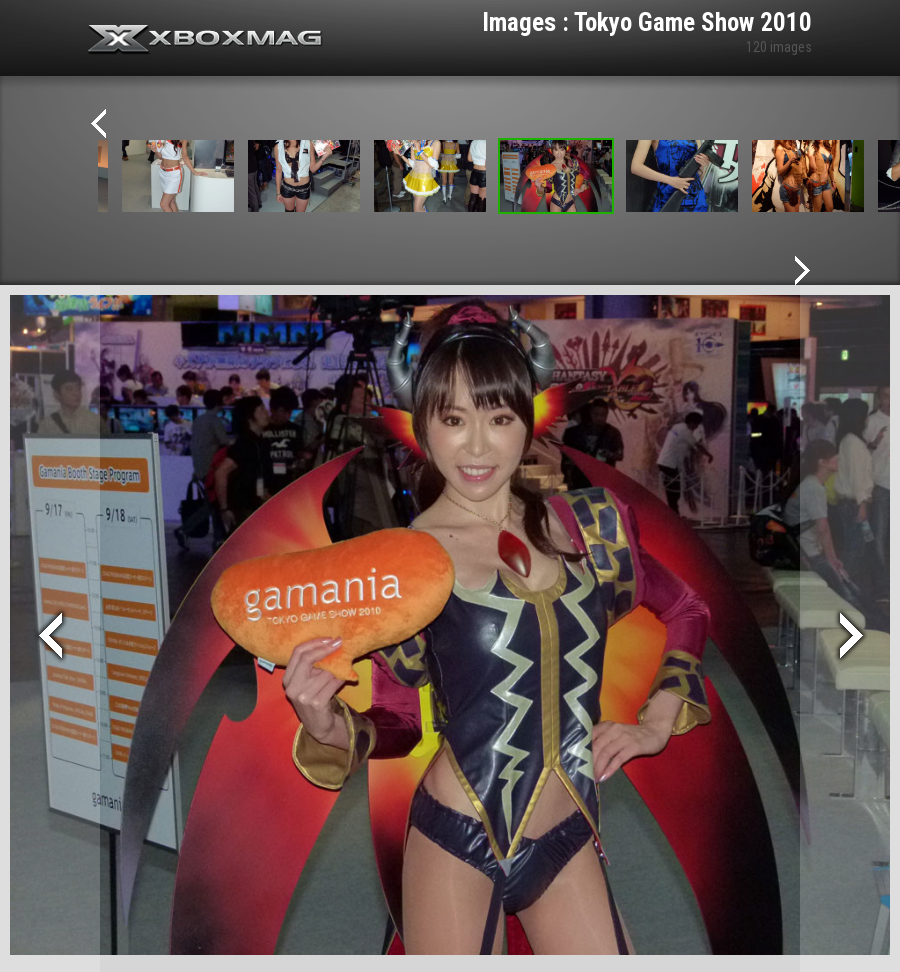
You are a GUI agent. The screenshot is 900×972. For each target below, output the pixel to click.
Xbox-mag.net (205, 40)
